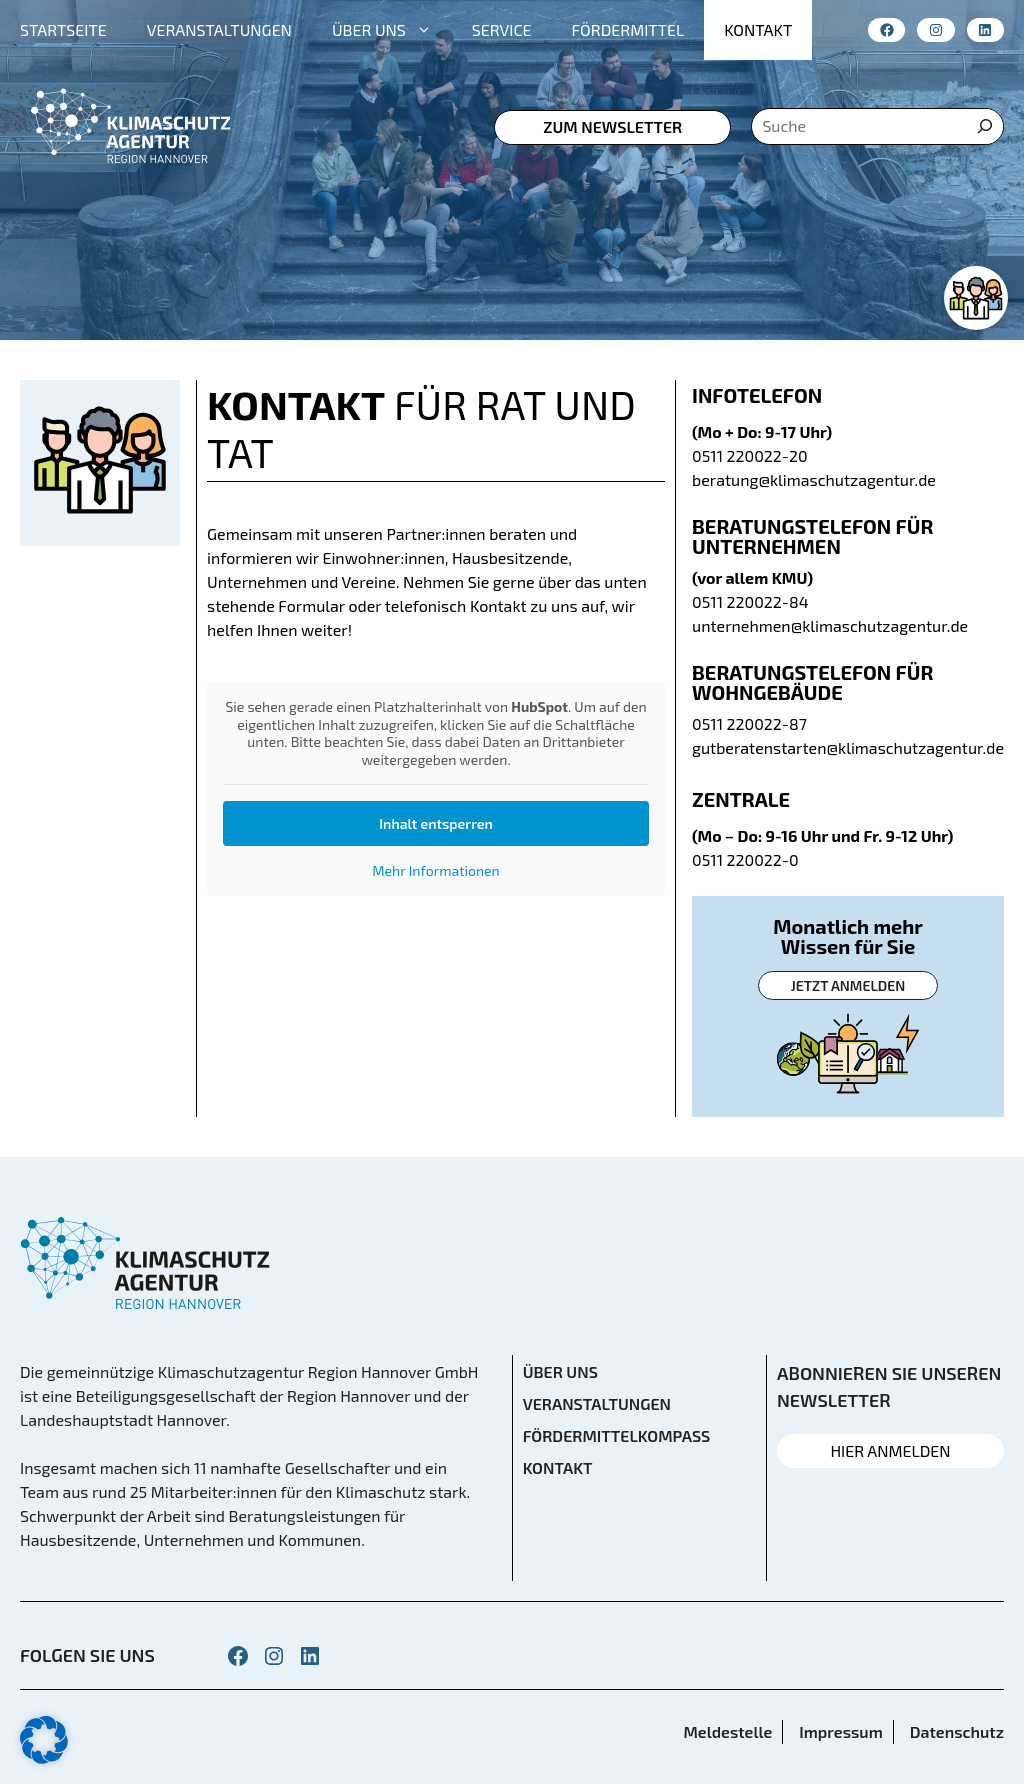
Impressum (840, 1731)
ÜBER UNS (392, 30)
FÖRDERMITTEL (628, 29)
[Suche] (985, 127)
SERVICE (502, 29)
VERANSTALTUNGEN (219, 29)
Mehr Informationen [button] (435, 870)
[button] (44, 1740)
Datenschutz (957, 1731)
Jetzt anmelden (848, 985)
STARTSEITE (63, 29)
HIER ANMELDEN (890, 1450)
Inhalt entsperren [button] (436, 823)
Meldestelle (727, 1731)
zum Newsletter (612, 126)
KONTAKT (758, 29)
